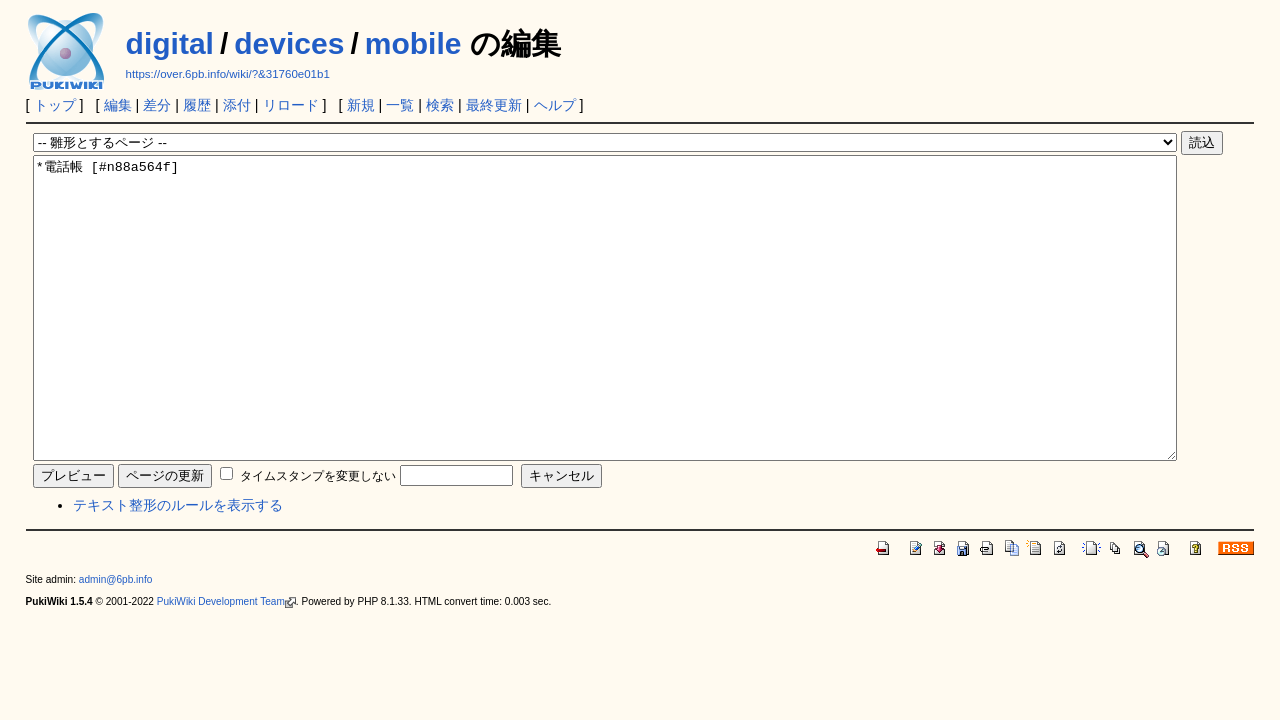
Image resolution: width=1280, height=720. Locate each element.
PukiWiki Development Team (226, 661)
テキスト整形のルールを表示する (178, 565)
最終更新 (494, 105)
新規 (361, 105)
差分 (157, 105)
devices (289, 43)
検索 (440, 105)
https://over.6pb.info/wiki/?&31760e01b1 (228, 74)
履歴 (197, 105)
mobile (413, 43)
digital (170, 43)
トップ (55, 105)
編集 (118, 105)
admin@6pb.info (116, 639)
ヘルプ (555, 105)
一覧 (400, 105)
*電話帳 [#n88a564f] (605, 338)
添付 (237, 105)
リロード (291, 105)
